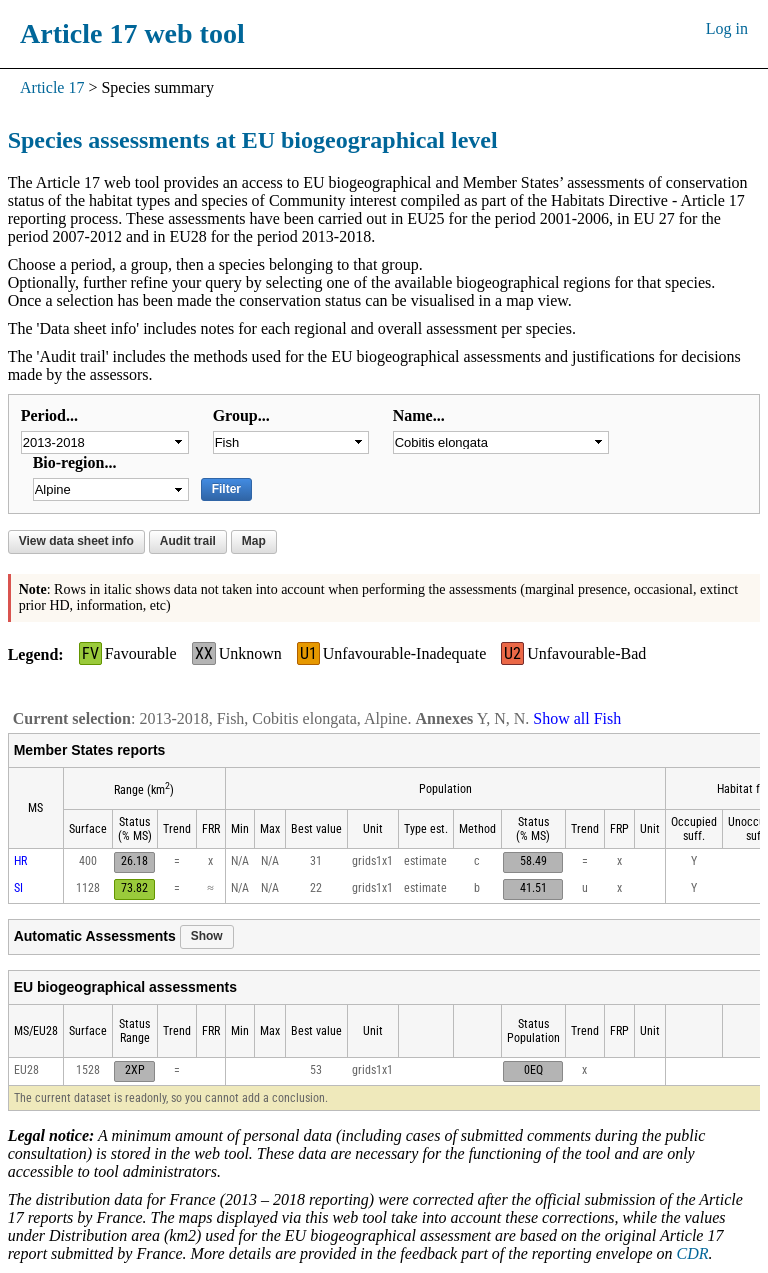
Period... (49, 415)
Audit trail (188, 541)
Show (207, 936)
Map (254, 541)
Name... (419, 415)
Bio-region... (75, 462)
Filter (226, 489)
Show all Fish (577, 718)
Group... (241, 415)
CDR (693, 1253)
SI (18, 888)
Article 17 (52, 87)
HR (20, 861)
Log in (727, 28)
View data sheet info (76, 541)
